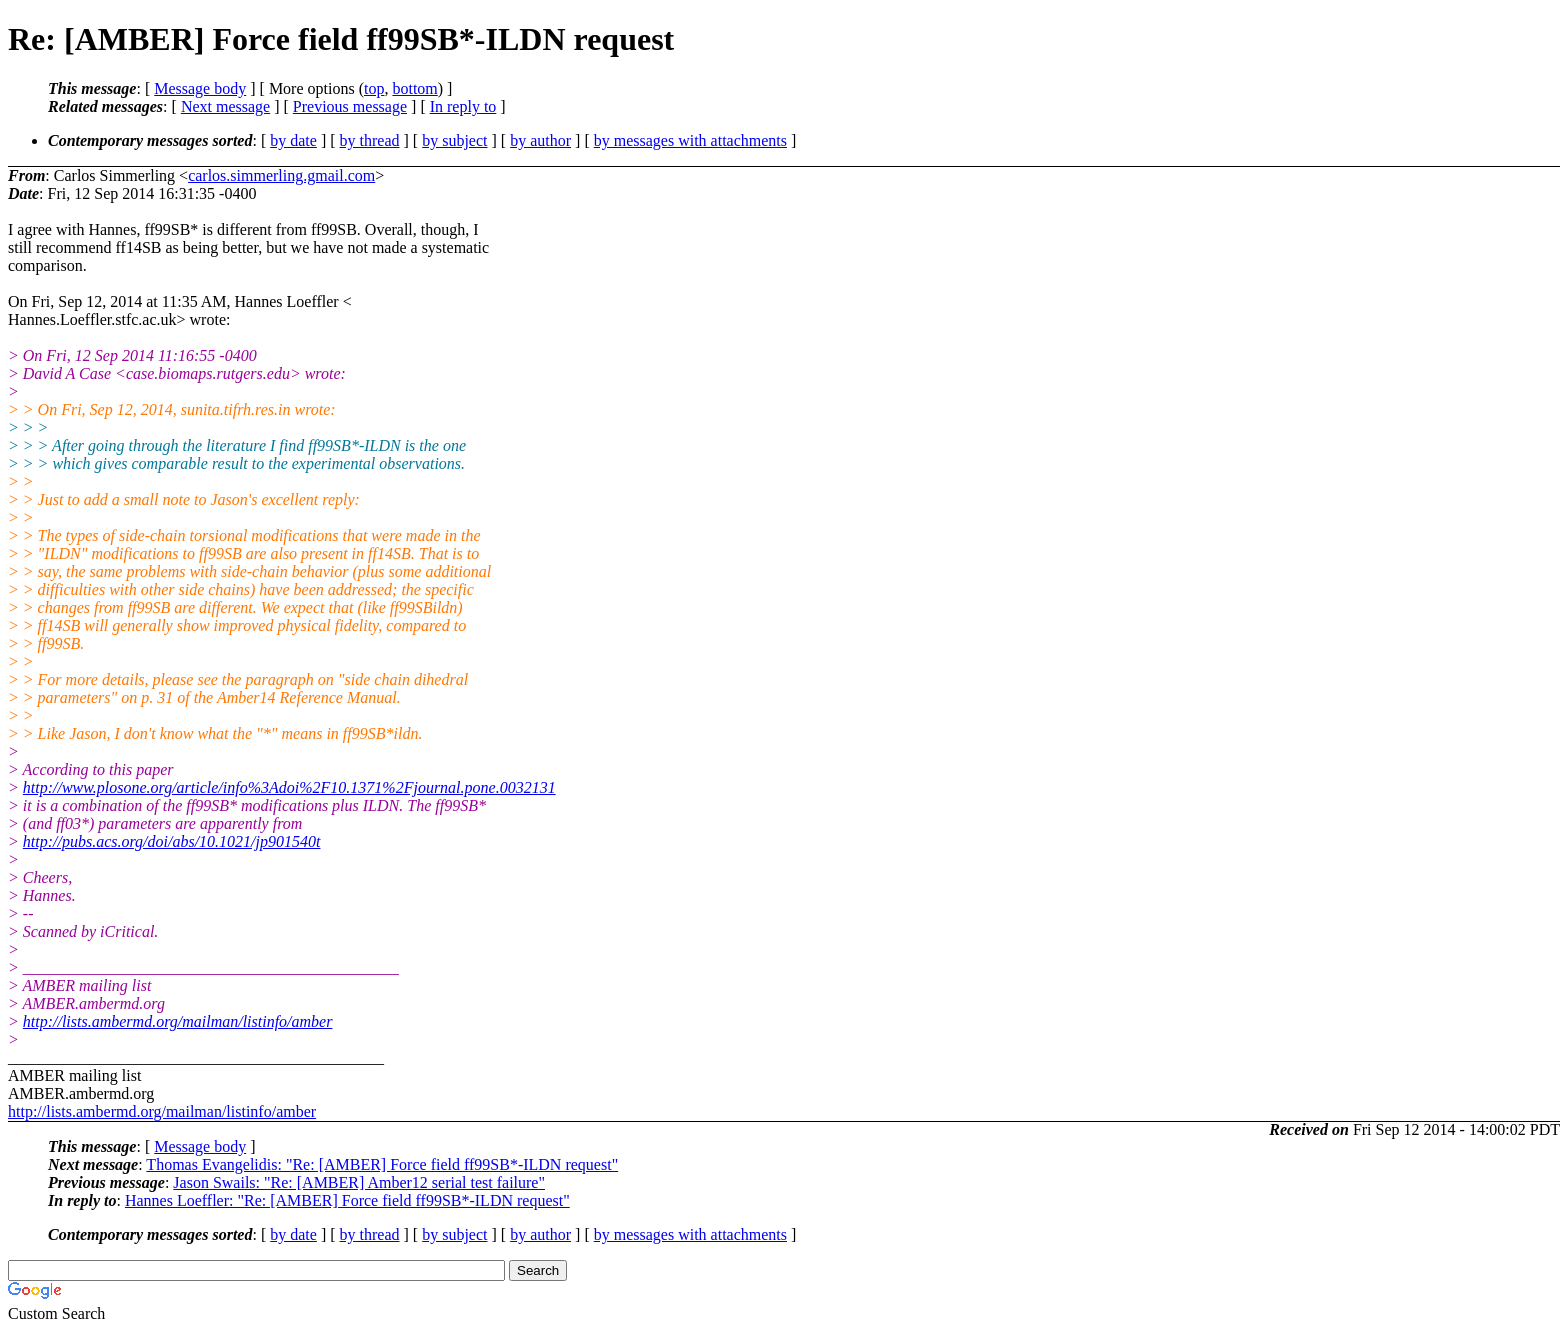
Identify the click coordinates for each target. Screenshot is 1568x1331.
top (374, 88)
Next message (225, 106)
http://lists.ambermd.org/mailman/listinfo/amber (178, 1021)
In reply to (463, 106)
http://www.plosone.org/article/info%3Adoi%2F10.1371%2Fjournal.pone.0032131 (289, 787)
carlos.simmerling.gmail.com (281, 175)
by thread (370, 140)
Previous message (350, 106)
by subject (454, 140)
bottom (414, 88)
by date (293, 140)
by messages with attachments (690, 140)
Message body (200, 88)
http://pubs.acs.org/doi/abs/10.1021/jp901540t (172, 841)
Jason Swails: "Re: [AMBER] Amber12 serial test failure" (359, 1182)
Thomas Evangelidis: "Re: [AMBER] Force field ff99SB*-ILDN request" (382, 1164)
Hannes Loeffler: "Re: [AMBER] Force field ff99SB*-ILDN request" (347, 1200)
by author (540, 140)
